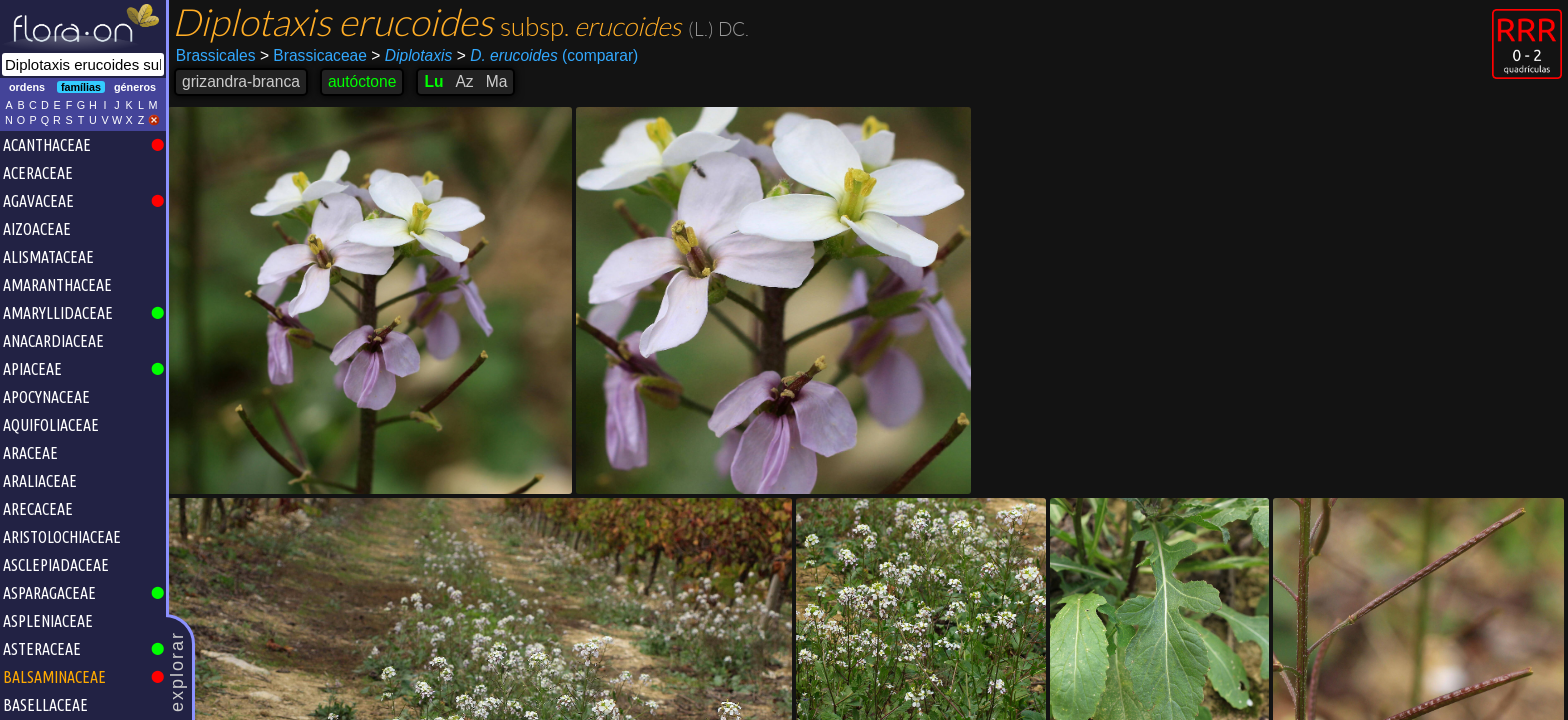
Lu (433, 81)
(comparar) (548, 56)
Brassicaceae (313, 55)
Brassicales (216, 55)
